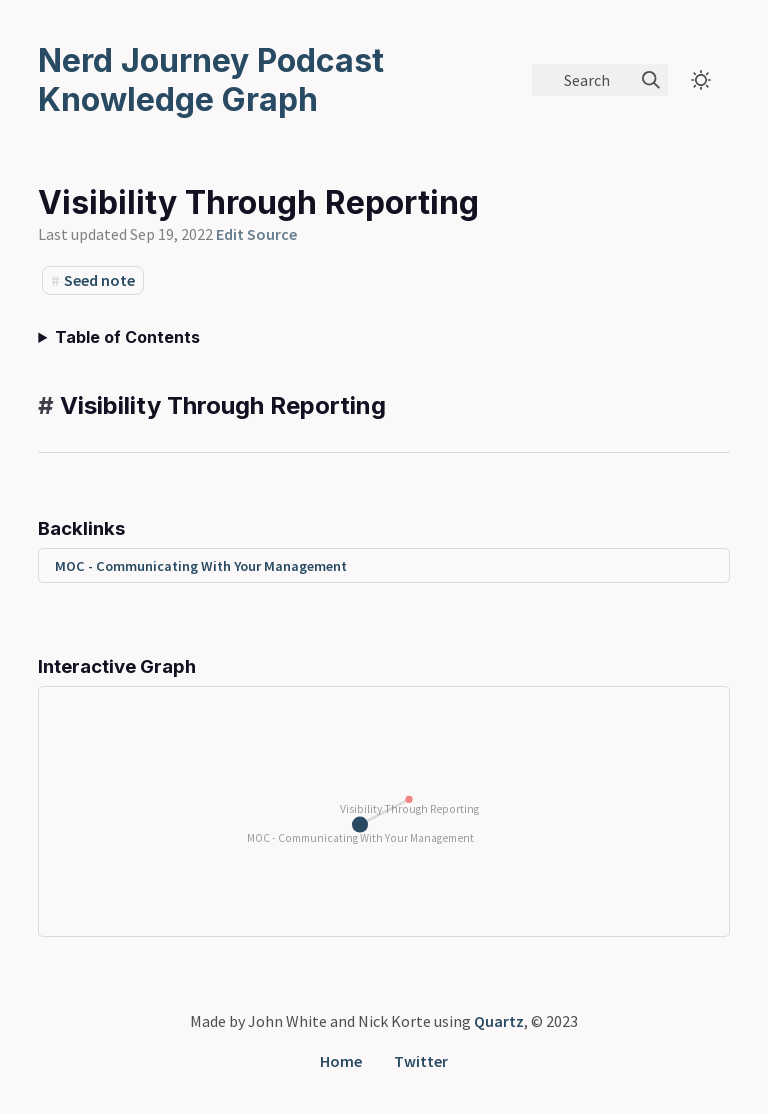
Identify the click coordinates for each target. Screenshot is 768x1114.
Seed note (99, 280)
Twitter (421, 1061)
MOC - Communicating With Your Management (201, 566)
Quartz (499, 1021)
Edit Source (256, 234)
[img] (651, 80)
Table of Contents (127, 337)
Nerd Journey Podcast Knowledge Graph (211, 80)
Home (341, 1061)
